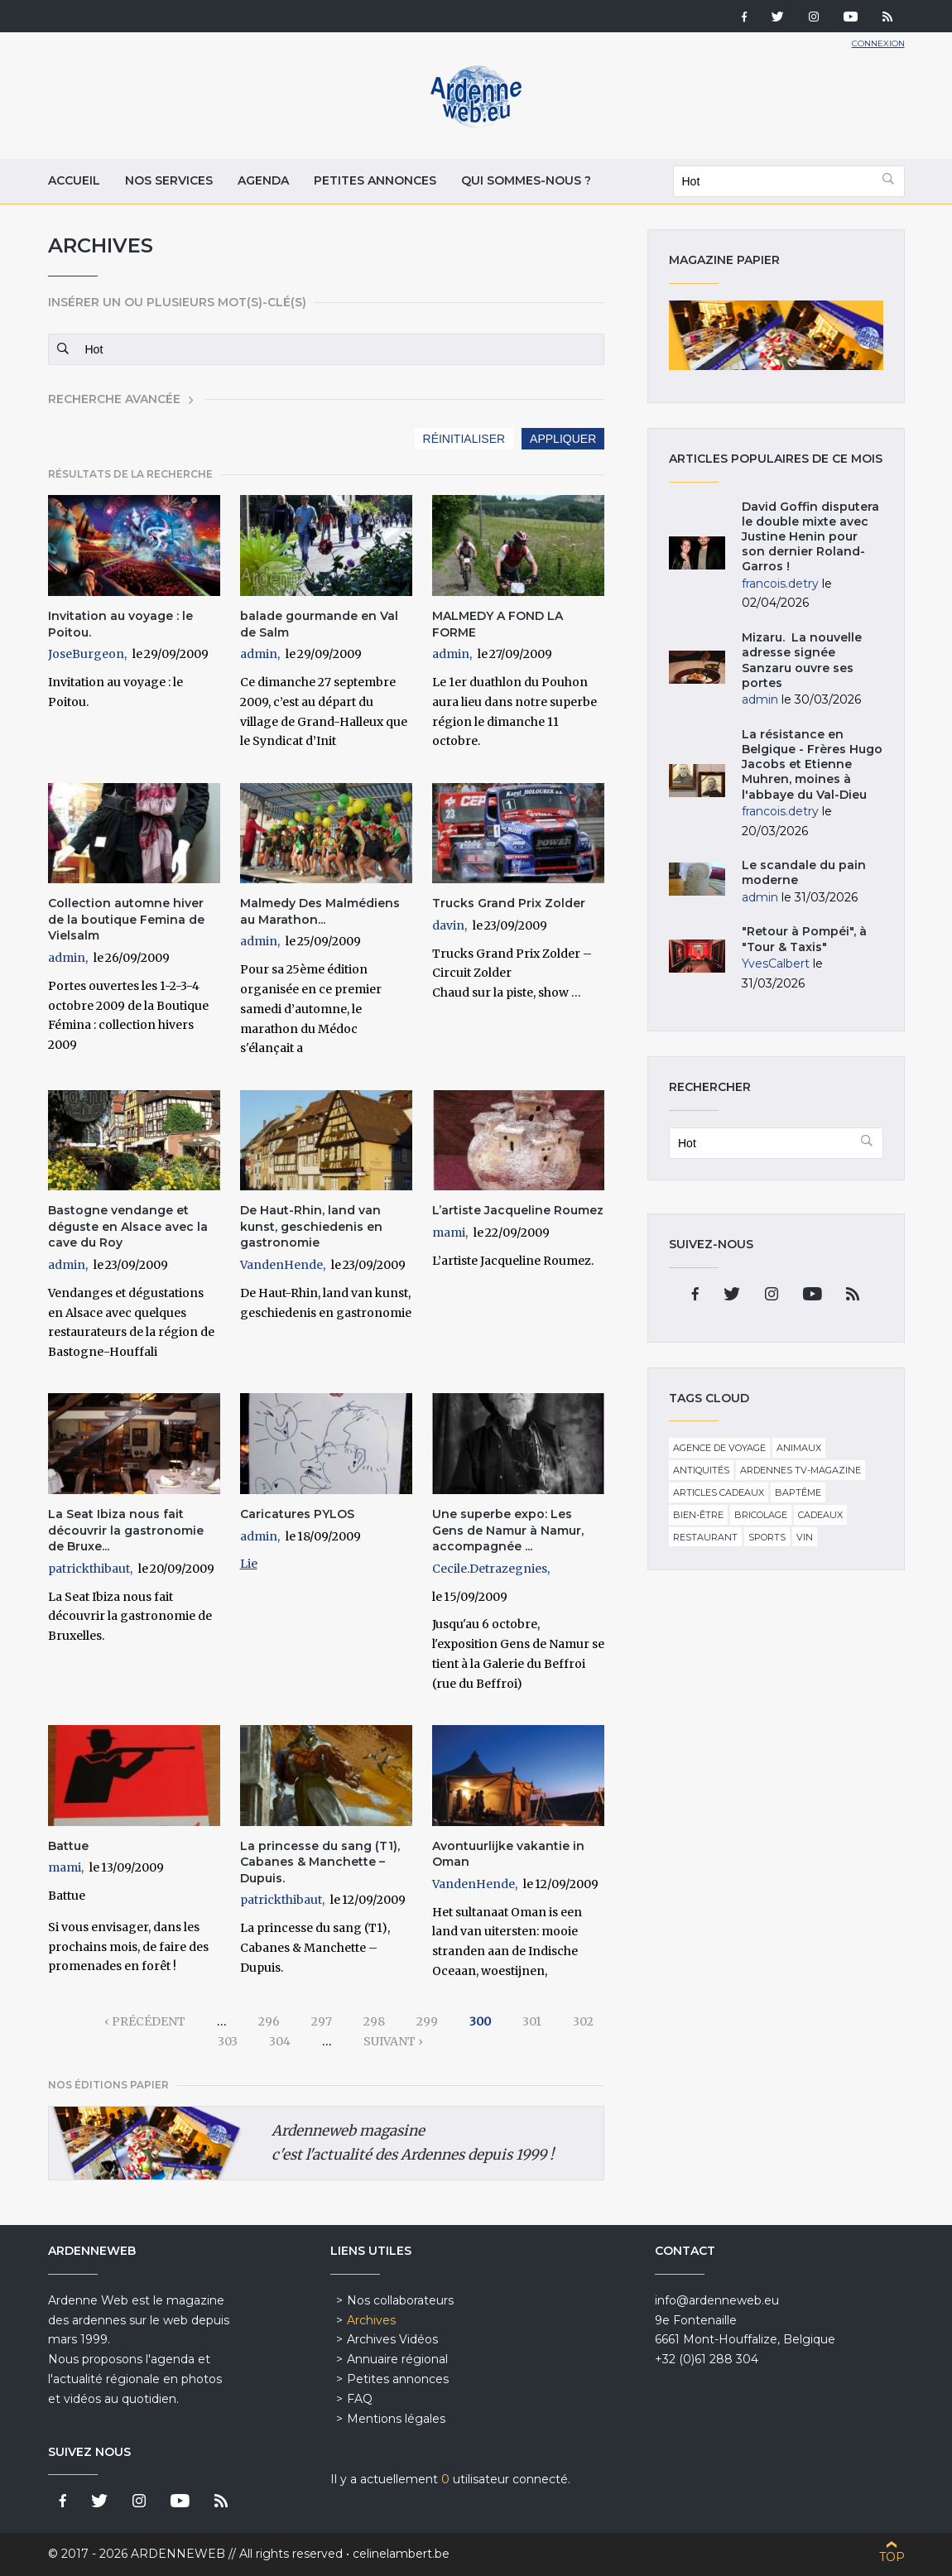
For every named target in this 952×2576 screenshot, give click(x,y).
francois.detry (780, 583)
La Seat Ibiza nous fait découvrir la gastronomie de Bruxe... (126, 1530)
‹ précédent (144, 2021)
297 (321, 2021)
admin (258, 653)
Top (892, 2557)
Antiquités (701, 1470)
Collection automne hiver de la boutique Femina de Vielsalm (126, 919)
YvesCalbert (776, 963)
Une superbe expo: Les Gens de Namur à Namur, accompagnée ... (508, 1530)
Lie (248, 1563)
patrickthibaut (89, 1568)
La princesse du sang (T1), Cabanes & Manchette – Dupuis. (320, 1862)
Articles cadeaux (718, 1492)
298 (374, 2021)
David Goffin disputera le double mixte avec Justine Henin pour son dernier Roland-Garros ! (810, 536)
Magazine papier (776, 335)
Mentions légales (396, 2418)
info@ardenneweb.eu (717, 2300)
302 (583, 2021)
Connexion (878, 43)
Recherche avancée (114, 399)
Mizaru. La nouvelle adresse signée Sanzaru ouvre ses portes (802, 660)
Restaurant (705, 1537)
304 (280, 2041)
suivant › (393, 2041)
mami (448, 1232)
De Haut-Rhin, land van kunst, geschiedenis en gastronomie (311, 1226)
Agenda (263, 180)
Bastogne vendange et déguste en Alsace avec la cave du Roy (128, 1226)
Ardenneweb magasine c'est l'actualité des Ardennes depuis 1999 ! (413, 2143)
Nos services (169, 180)
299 (427, 2021)
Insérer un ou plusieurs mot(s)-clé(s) (177, 302)
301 (531, 2021)
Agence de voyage (719, 1448)
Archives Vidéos (392, 2339)
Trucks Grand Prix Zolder (508, 903)
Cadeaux (820, 1515)
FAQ (360, 2398)
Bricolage (760, 1515)
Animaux (799, 1448)
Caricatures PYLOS (297, 1514)
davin (448, 925)
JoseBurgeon (86, 653)
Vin (804, 1537)
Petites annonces (375, 180)
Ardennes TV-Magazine (800, 1470)
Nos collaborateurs (400, 2300)
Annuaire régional (397, 2359)
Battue (68, 1845)
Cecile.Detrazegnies (489, 1568)
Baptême (798, 1492)
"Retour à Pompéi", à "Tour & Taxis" (804, 939)
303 (228, 2041)
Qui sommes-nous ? (526, 180)
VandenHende (281, 1264)
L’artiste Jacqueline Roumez (517, 1210)
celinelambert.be (401, 2553)
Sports (767, 1537)
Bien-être (698, 1515)
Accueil (74, 180)
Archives (371, 2320)
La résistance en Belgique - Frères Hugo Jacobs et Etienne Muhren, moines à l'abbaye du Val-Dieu (812, 764)
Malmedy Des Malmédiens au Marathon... (320, 911)
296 (269, 2021)
